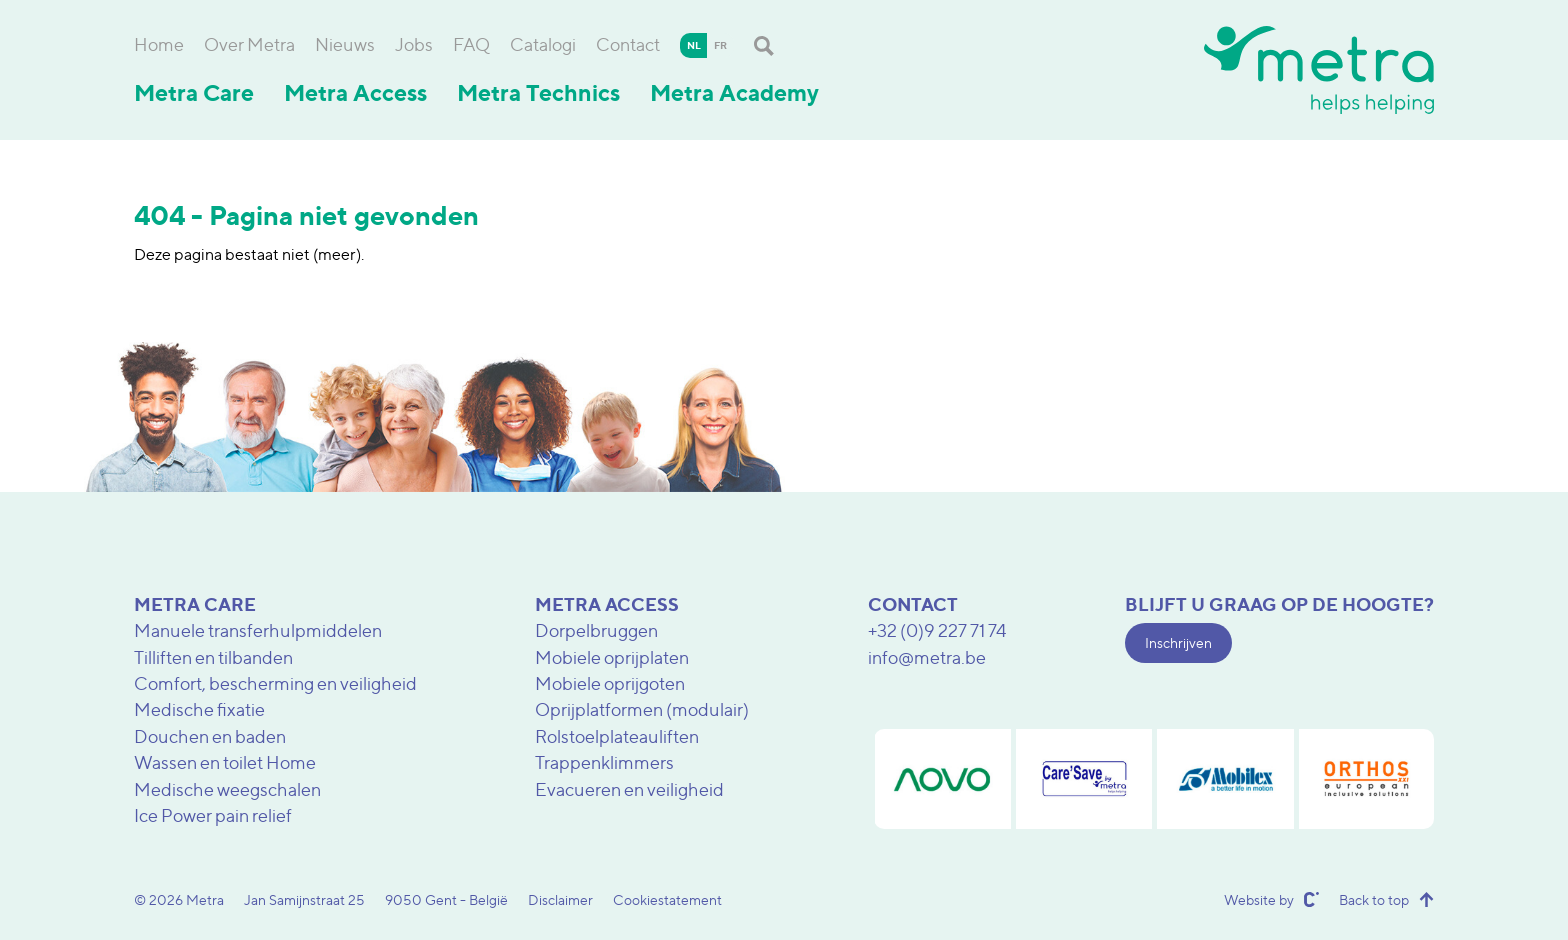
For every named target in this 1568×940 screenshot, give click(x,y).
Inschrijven (1178, 642)
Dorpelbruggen (596, 630)
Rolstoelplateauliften (617, 736)
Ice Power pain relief (213, 815)
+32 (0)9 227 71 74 (937, 630)
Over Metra (249, 44)
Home (159, 44)
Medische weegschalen (227, 789)
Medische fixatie (199, 709)
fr (720, 45)
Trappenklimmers (604, 762)
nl (694, 45)
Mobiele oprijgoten (610, 683)
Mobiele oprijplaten (612, 657)
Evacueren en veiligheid (629, 789)
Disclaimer (560, 899)
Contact (628, 44)
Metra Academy (734, 93)
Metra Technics (538, 93)
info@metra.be (927, 657)
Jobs (414, 44)
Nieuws (345, 44)
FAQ (471, 44)
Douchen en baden (210, 736)
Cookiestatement (667, 899)
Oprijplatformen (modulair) (642, 709)
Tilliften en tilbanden (213, 657)
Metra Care (194, 93)
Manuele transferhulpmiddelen (258, 630)
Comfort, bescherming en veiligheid (275, 683)
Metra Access (355, 93)
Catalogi (543, 44)
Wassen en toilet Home (225, 762)
